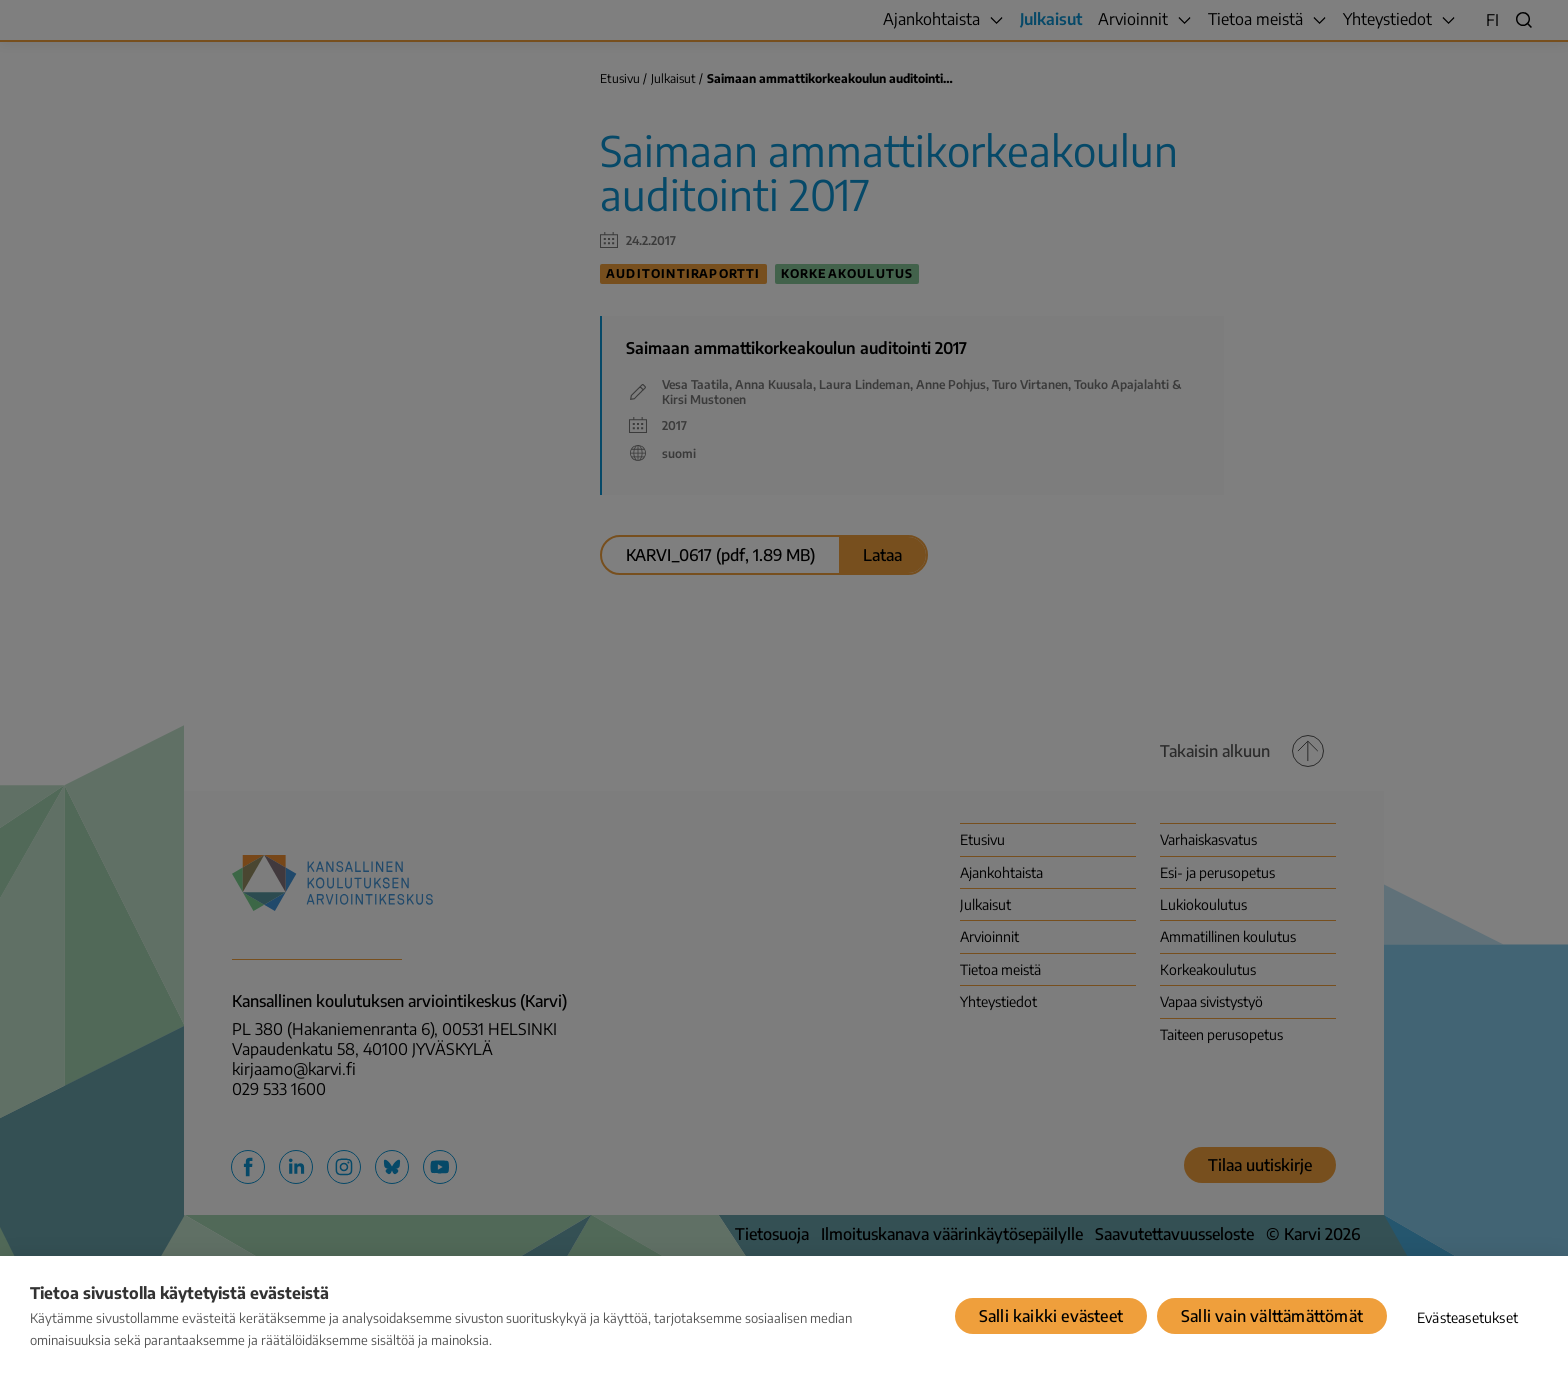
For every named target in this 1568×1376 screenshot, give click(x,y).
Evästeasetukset (1467, 1317)
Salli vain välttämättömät (1272, 1316)
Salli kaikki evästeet (1051, 1316)
